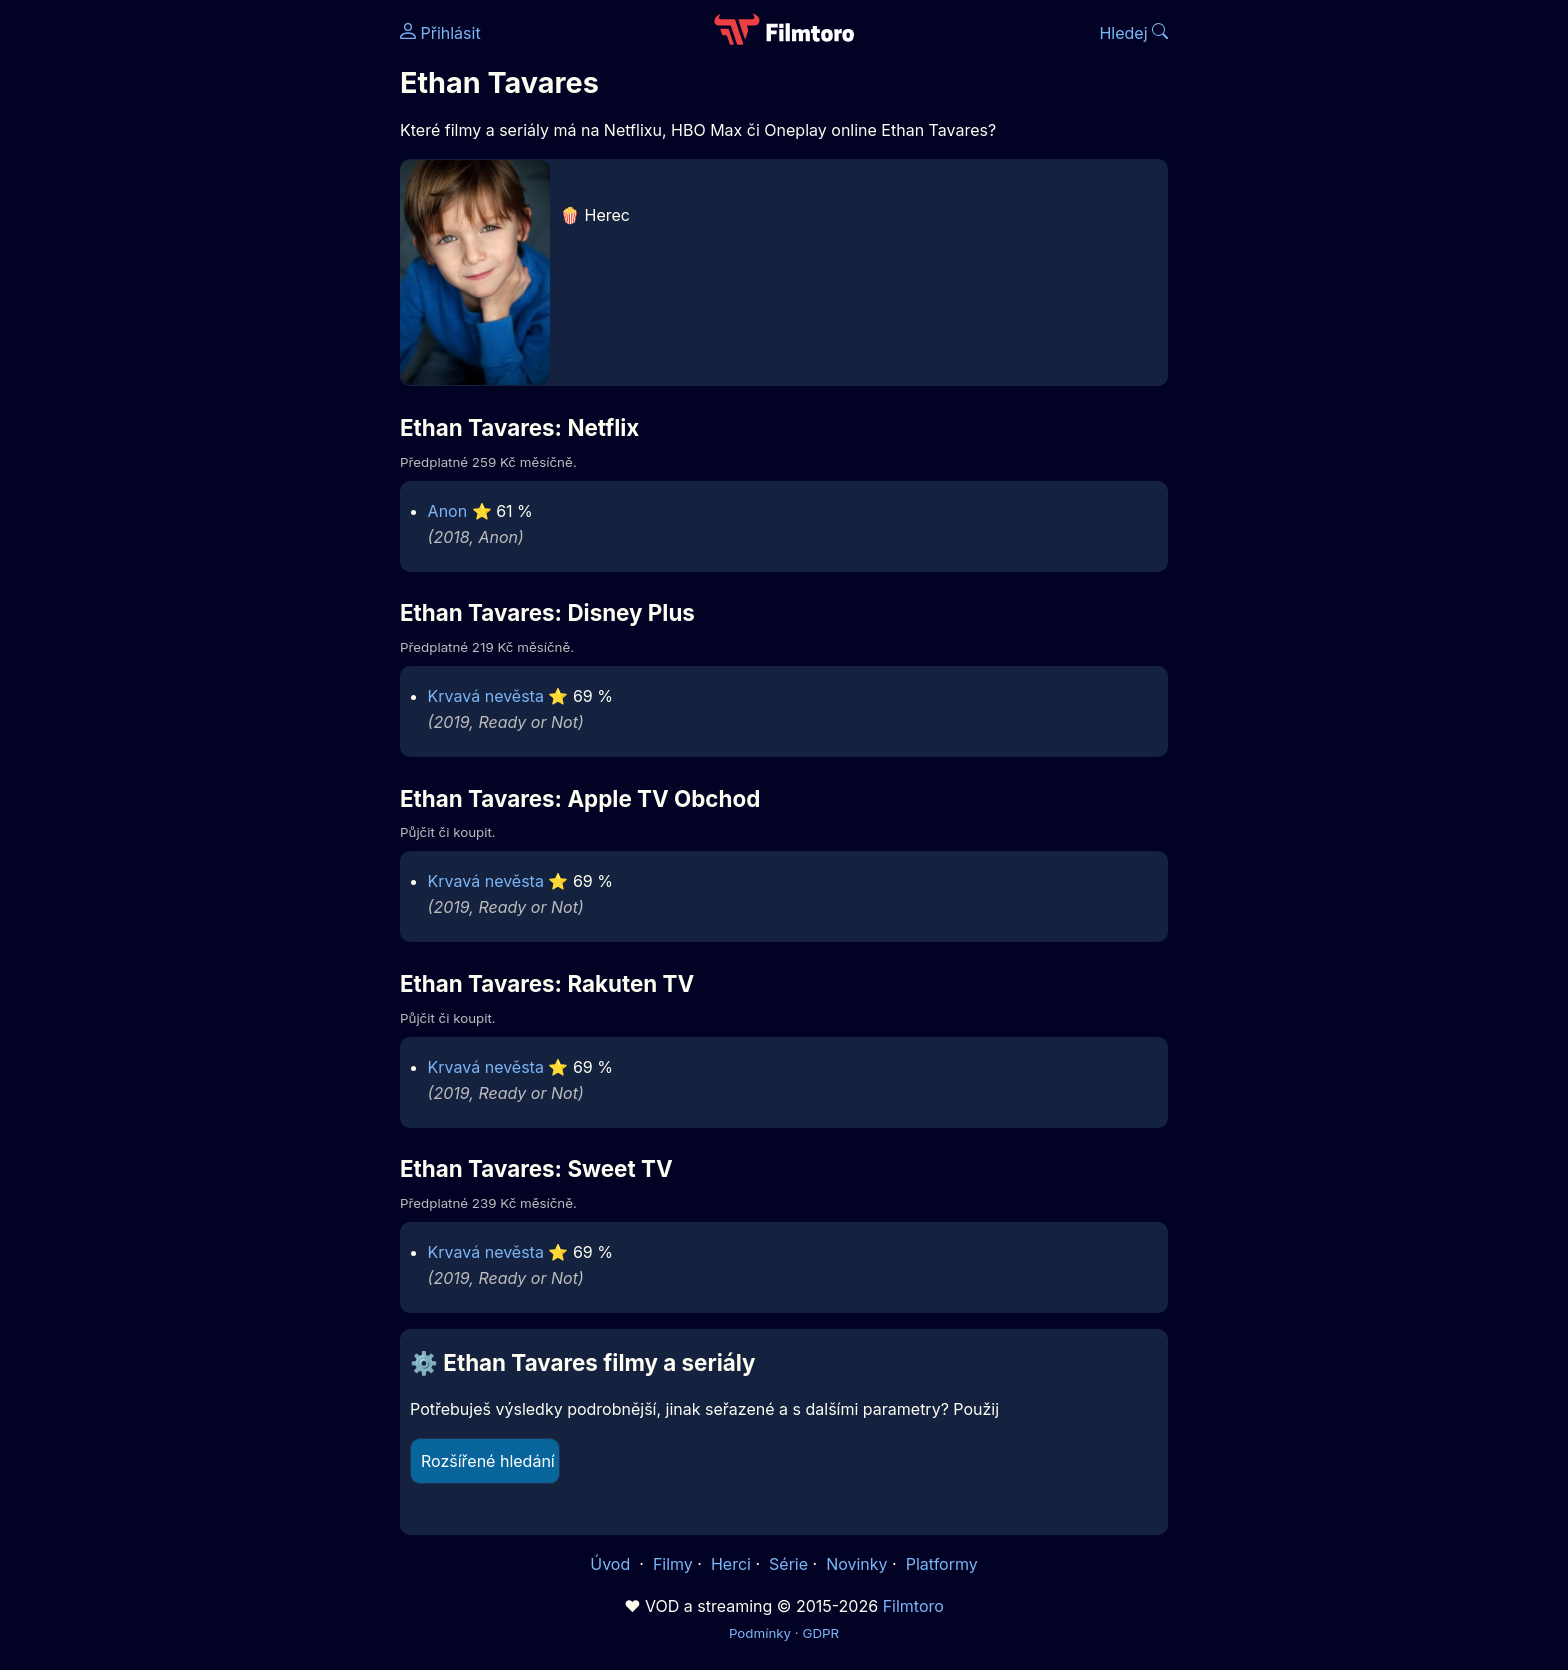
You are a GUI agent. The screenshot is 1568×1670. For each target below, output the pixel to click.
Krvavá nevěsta (486, 696)
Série (788, 1564)
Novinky (856, 1564)
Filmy (673, 1564)
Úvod (612, 1564)
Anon (448, 511)
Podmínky (760, 1633)
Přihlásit (440, 33)
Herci (731, 1564)
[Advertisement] (255, 308)
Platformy (942, 1564)
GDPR (820, 1633)
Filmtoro (913, 1606)
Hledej (1133, 33)
